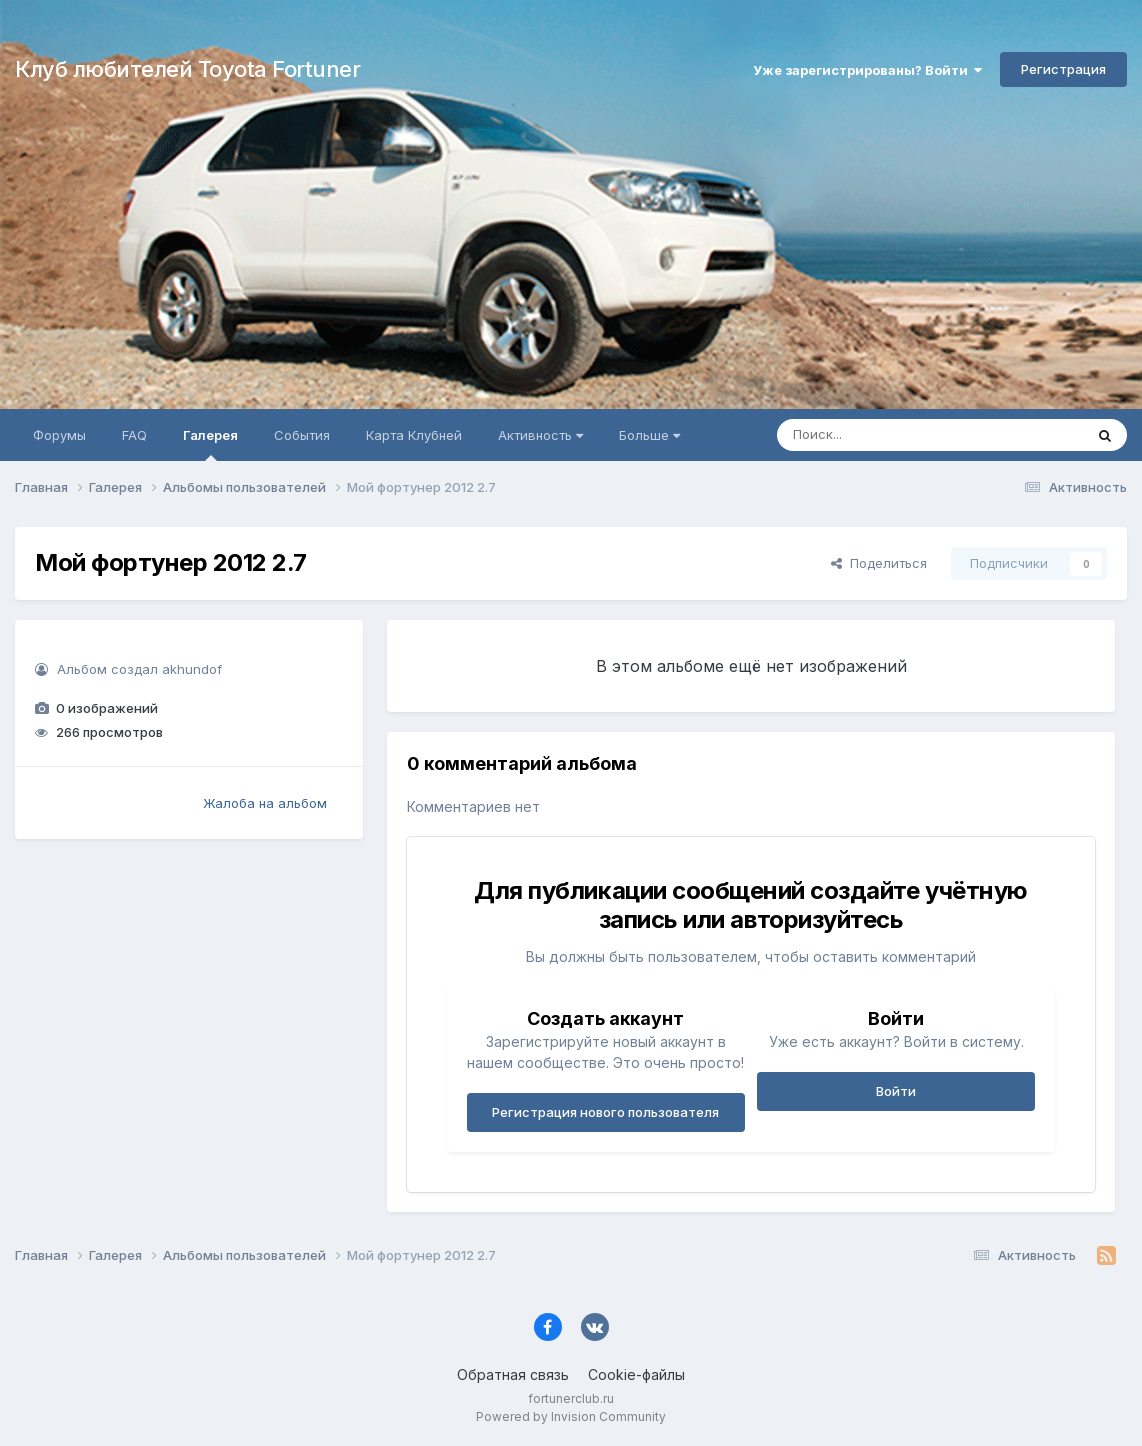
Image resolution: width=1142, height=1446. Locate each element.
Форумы (59, 435)
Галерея (210, 444)
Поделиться (879, 563)
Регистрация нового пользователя (605, 1112)
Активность (540, 435)
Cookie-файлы (636, 1374)
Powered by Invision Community (571, 1416)
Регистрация (1063, 69)
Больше (649, 435)
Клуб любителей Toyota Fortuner (187, 69)
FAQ (134, 435)
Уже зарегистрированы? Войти (867, 70)
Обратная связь (513, 1374)
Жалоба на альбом (265, 803)
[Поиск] (892, 435)
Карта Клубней (414, 435)
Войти (896, 1091)
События (302, 435)
